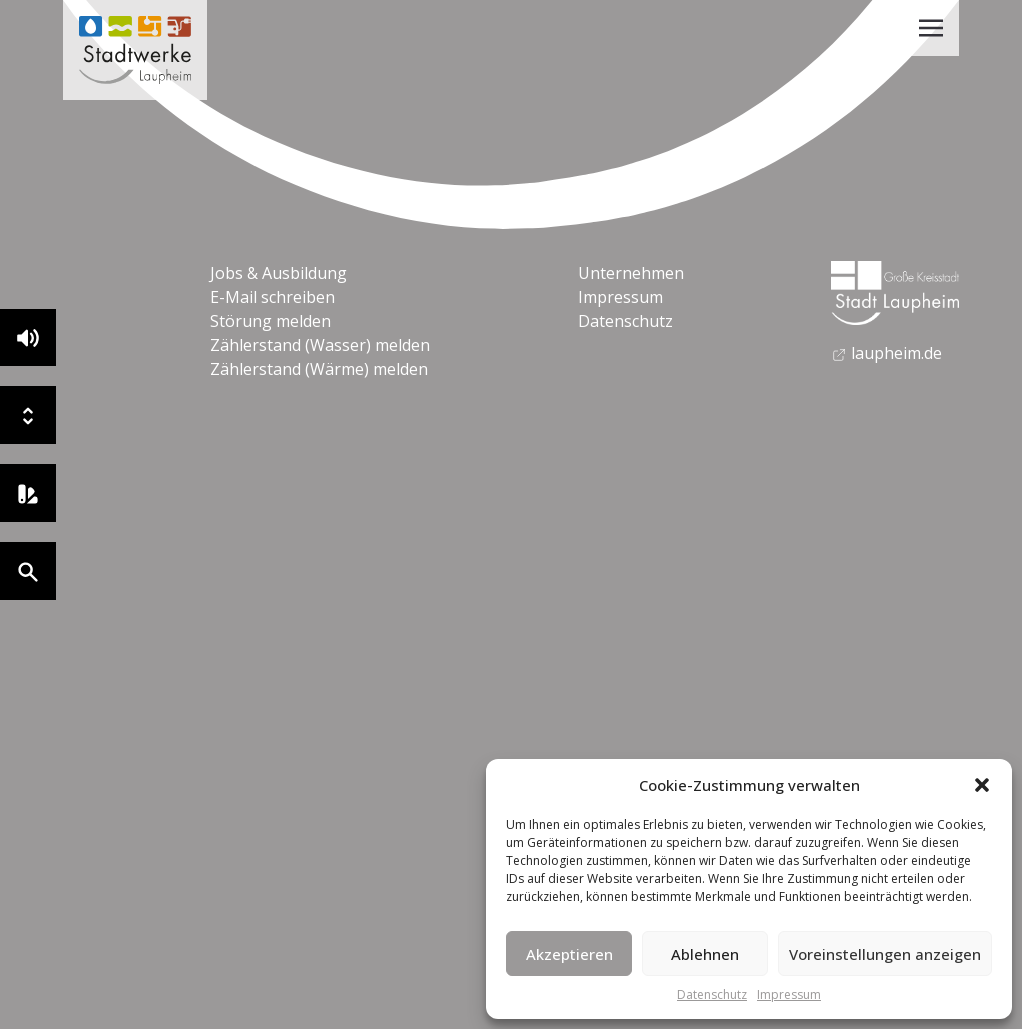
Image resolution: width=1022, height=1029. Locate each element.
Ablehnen (705, 954)
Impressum (789, 994)
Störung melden (270, 321)
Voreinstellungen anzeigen (885, 954)
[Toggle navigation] (931, 28)
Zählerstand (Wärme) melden (319, 369)
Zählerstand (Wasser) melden (320, 345)
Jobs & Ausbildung (278, 273)
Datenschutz (712, 994)
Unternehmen (631, 273)
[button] (982, 785)
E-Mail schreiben (272, 297)
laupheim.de (886, 353)
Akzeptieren (569, 954)
